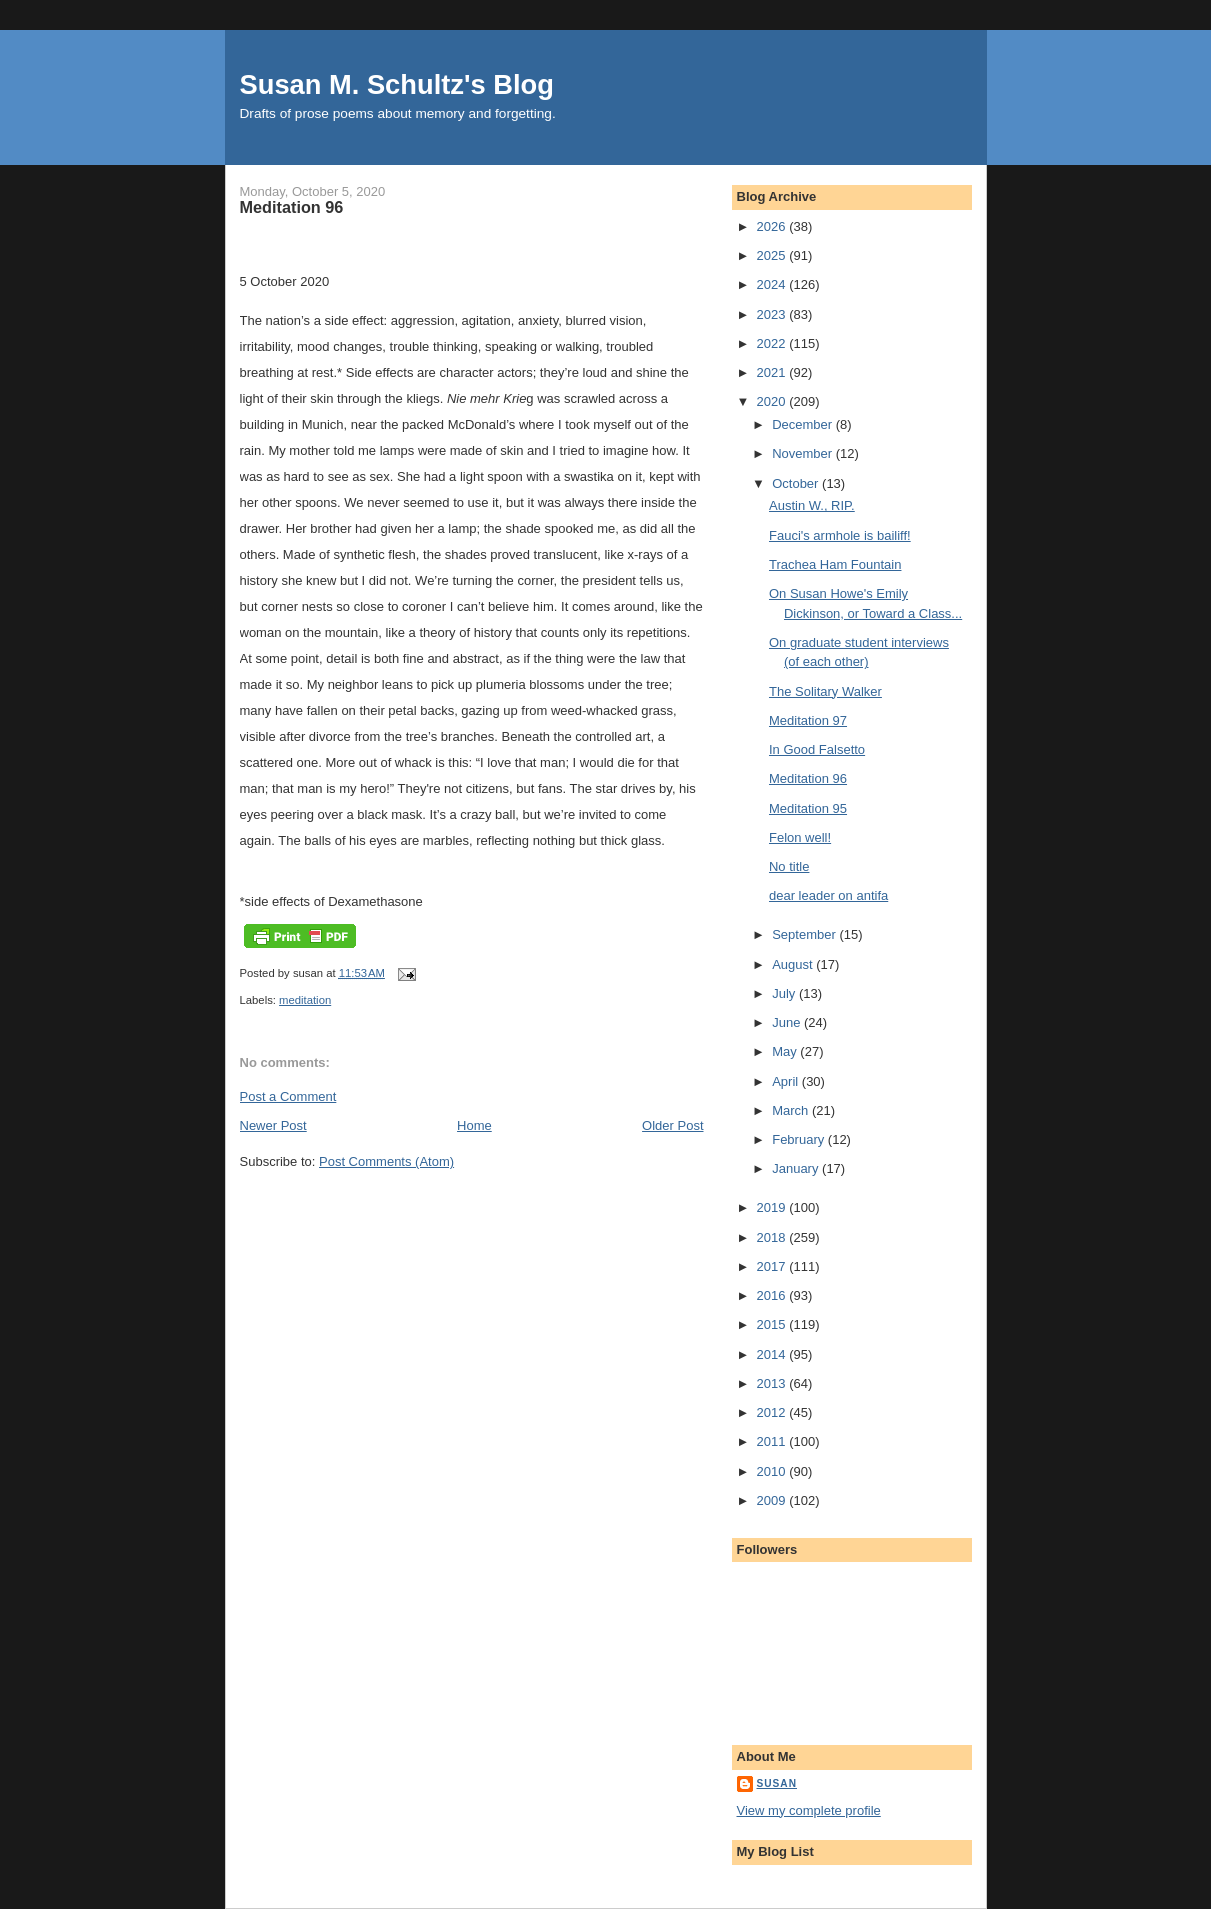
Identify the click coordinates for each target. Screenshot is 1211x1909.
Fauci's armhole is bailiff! (840, 535)
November (804, 453)
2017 (773, 1266)
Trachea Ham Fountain (835, 564)
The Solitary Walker (825, 691)
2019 (773, 1207)
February (800, 1139)
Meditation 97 (808, 720)
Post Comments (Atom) (386, 1161)
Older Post (672, 1125)
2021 (773, 372)
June (788, 1022)
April (787, 1081)
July (785, 993)
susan (777, 1783)
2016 (773, 1295)
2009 (773, 1500)
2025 (773, 255)
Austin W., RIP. (812, 505)
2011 (773, 1441)
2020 (773, 401)
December (804, 424)
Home (474, 1125)
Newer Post (273, 1125)
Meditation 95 (808, 808)
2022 (773, 343)
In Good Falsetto (817, 749)
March (792, 1110)
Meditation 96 (808, 778)
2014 (773, 1354)
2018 (773, 1237)
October (797, 483)
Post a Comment (288, 1096)
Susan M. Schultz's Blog (397, 84)
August (794, 964)
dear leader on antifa (828, 895)
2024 (773, 284)
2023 (773, 314)
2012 (773, 1412)
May (786, 1051)
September (805, 934)
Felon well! (800, 837)
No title (789, 866)
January (797, 1168)
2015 (773, 1324)
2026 (773, 226)
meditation (305, 1000)
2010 (773, 1471)
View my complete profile (809, 1810)
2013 (773, 1383)
